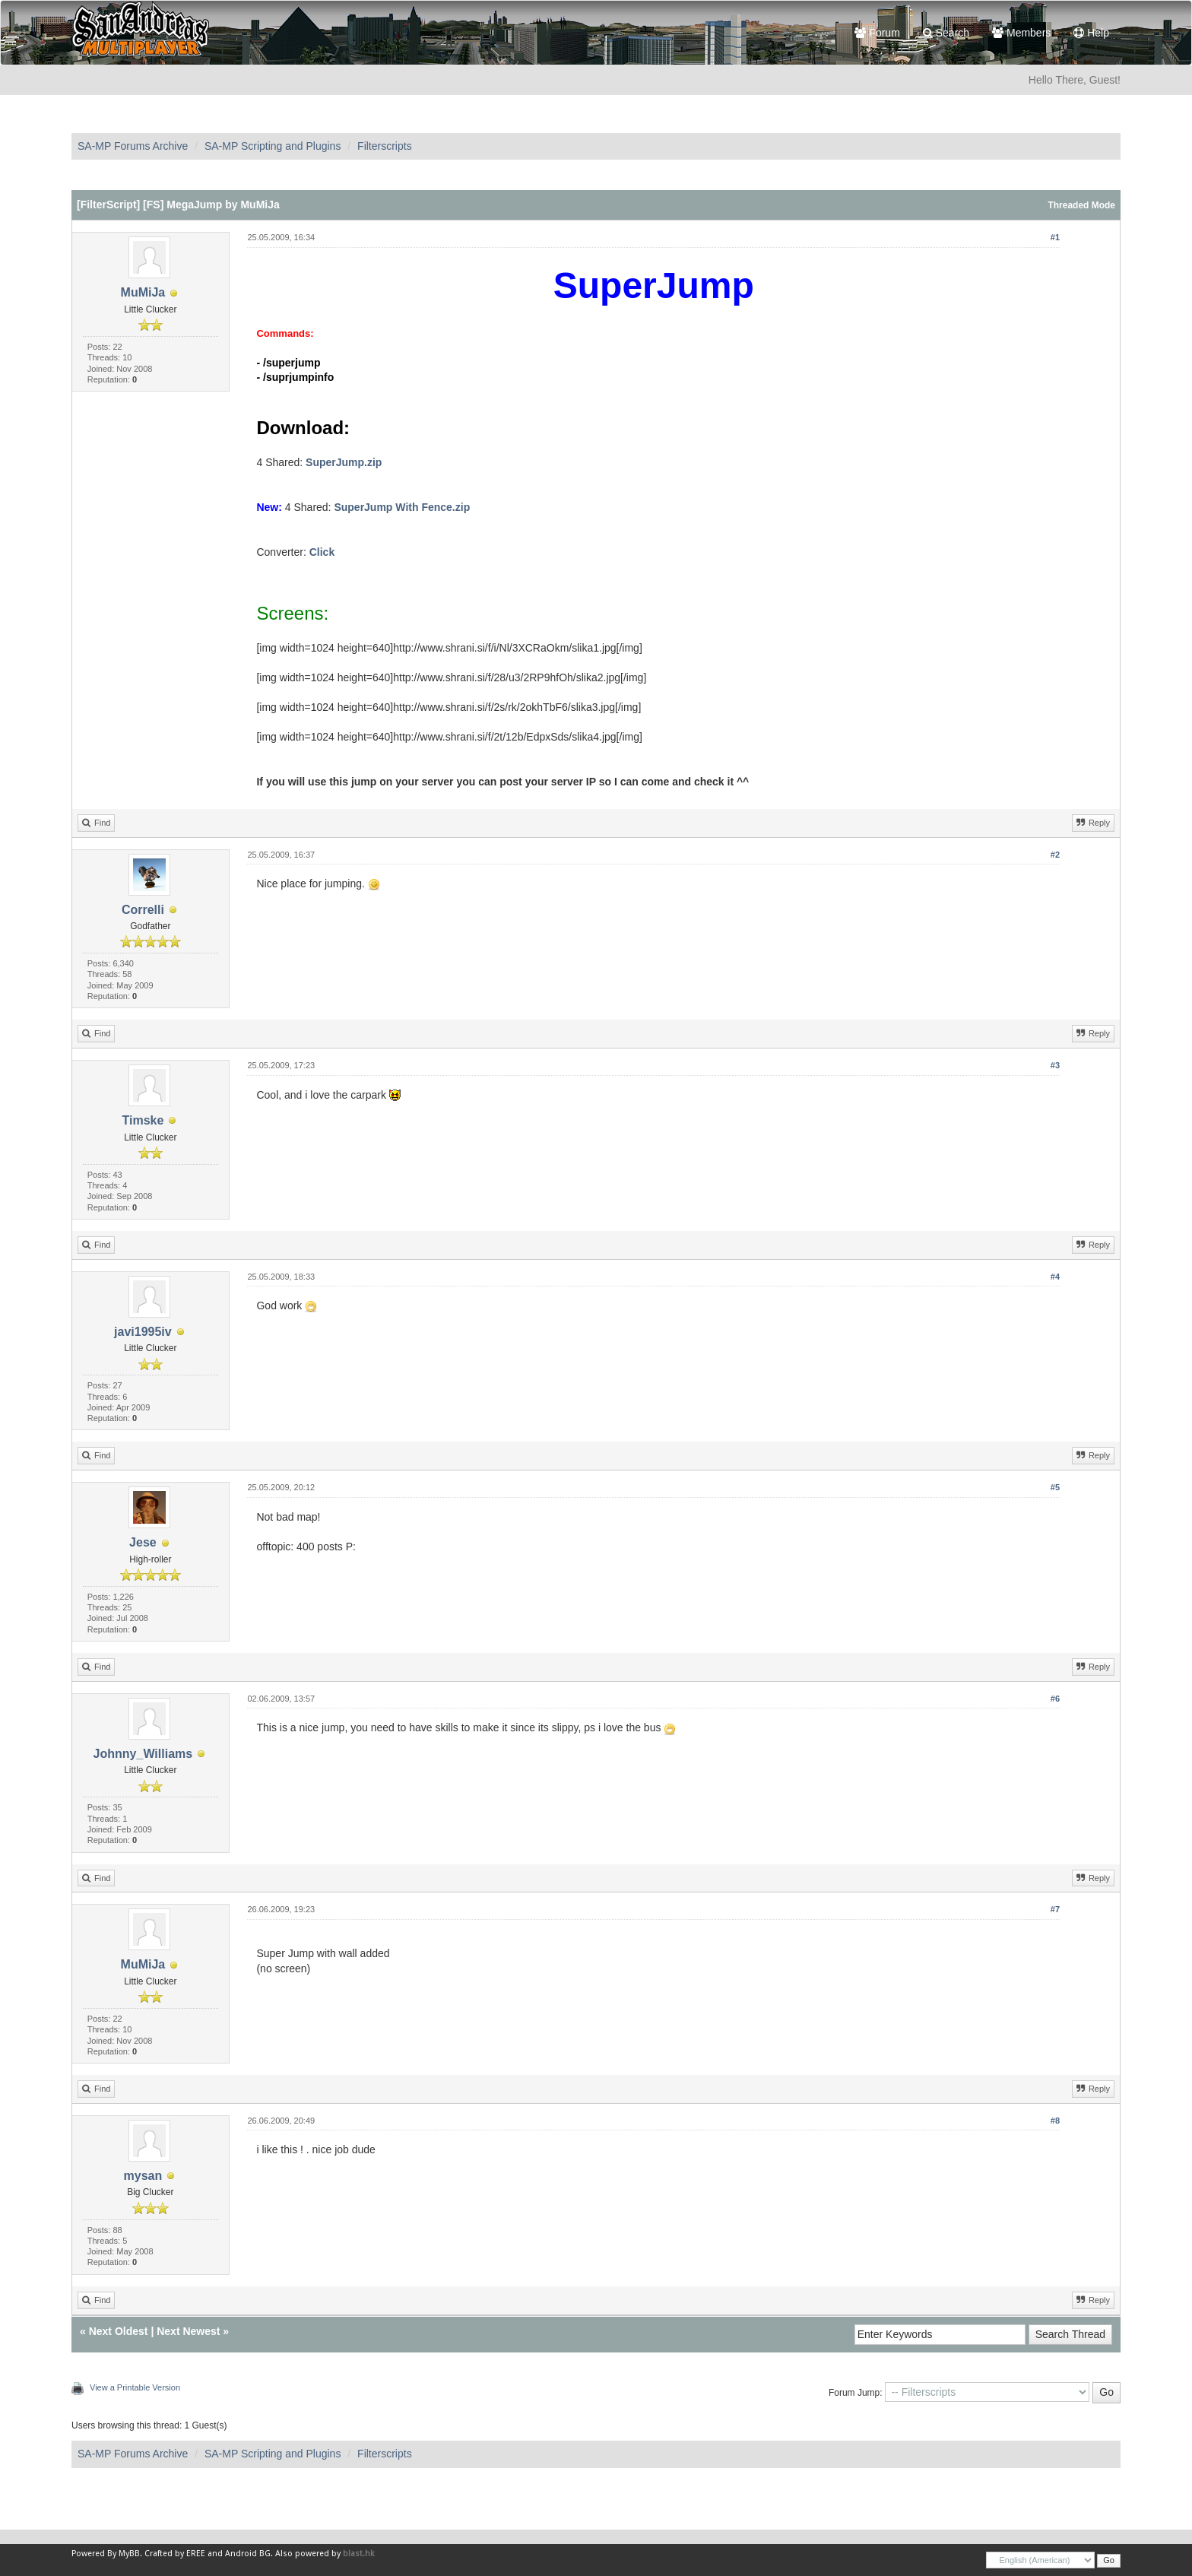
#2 (1055, 854)
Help (1091, 33)
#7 (1055, 1909)
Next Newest (188, 2331)
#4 (1055, 1276)
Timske (142, 1120)
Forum (876, 33)
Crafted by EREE (174, 2554)
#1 (1055, 237)
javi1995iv (143, 1331)
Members (1021, 33)
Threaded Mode (1081, 205)
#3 (1055, 1065)
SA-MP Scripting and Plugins (272, 146)
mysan (143, 2175)
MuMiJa (143, 292)
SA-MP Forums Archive (133, 146)
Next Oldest (118, 2331)
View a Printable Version (135, 2387)
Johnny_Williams (143, 1753)
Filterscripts (384, 146)
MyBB (129, 2554)
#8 (1055, 2120)
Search (946, 33)
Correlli (143, 909)
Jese (143, 1542)
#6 (1055, 1698)
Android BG (248, 2554)
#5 (1055, 1487)
